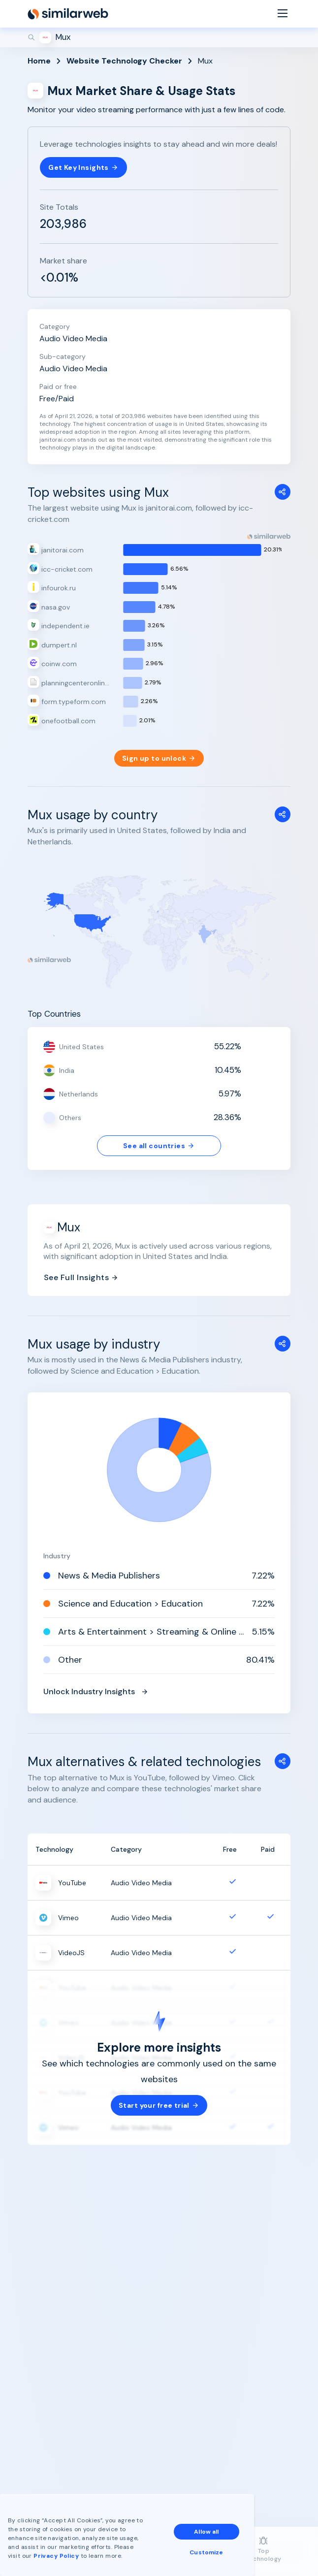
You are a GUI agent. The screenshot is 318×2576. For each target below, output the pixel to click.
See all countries (159, 1145)
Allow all (206, 2532)
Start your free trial (159, 2105)
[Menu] (282, 14)
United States (81, 1046)
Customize (206, 2552)
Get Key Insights (83, 167)
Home (39, 61)
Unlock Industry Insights (96, 1691)
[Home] (68, 14)
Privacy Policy (56, 2556)
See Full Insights (81, 1277)
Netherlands (78, 1094)
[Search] (159, 37)
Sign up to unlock (159, 758)
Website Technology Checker (124, 61)
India (66, 1070)
